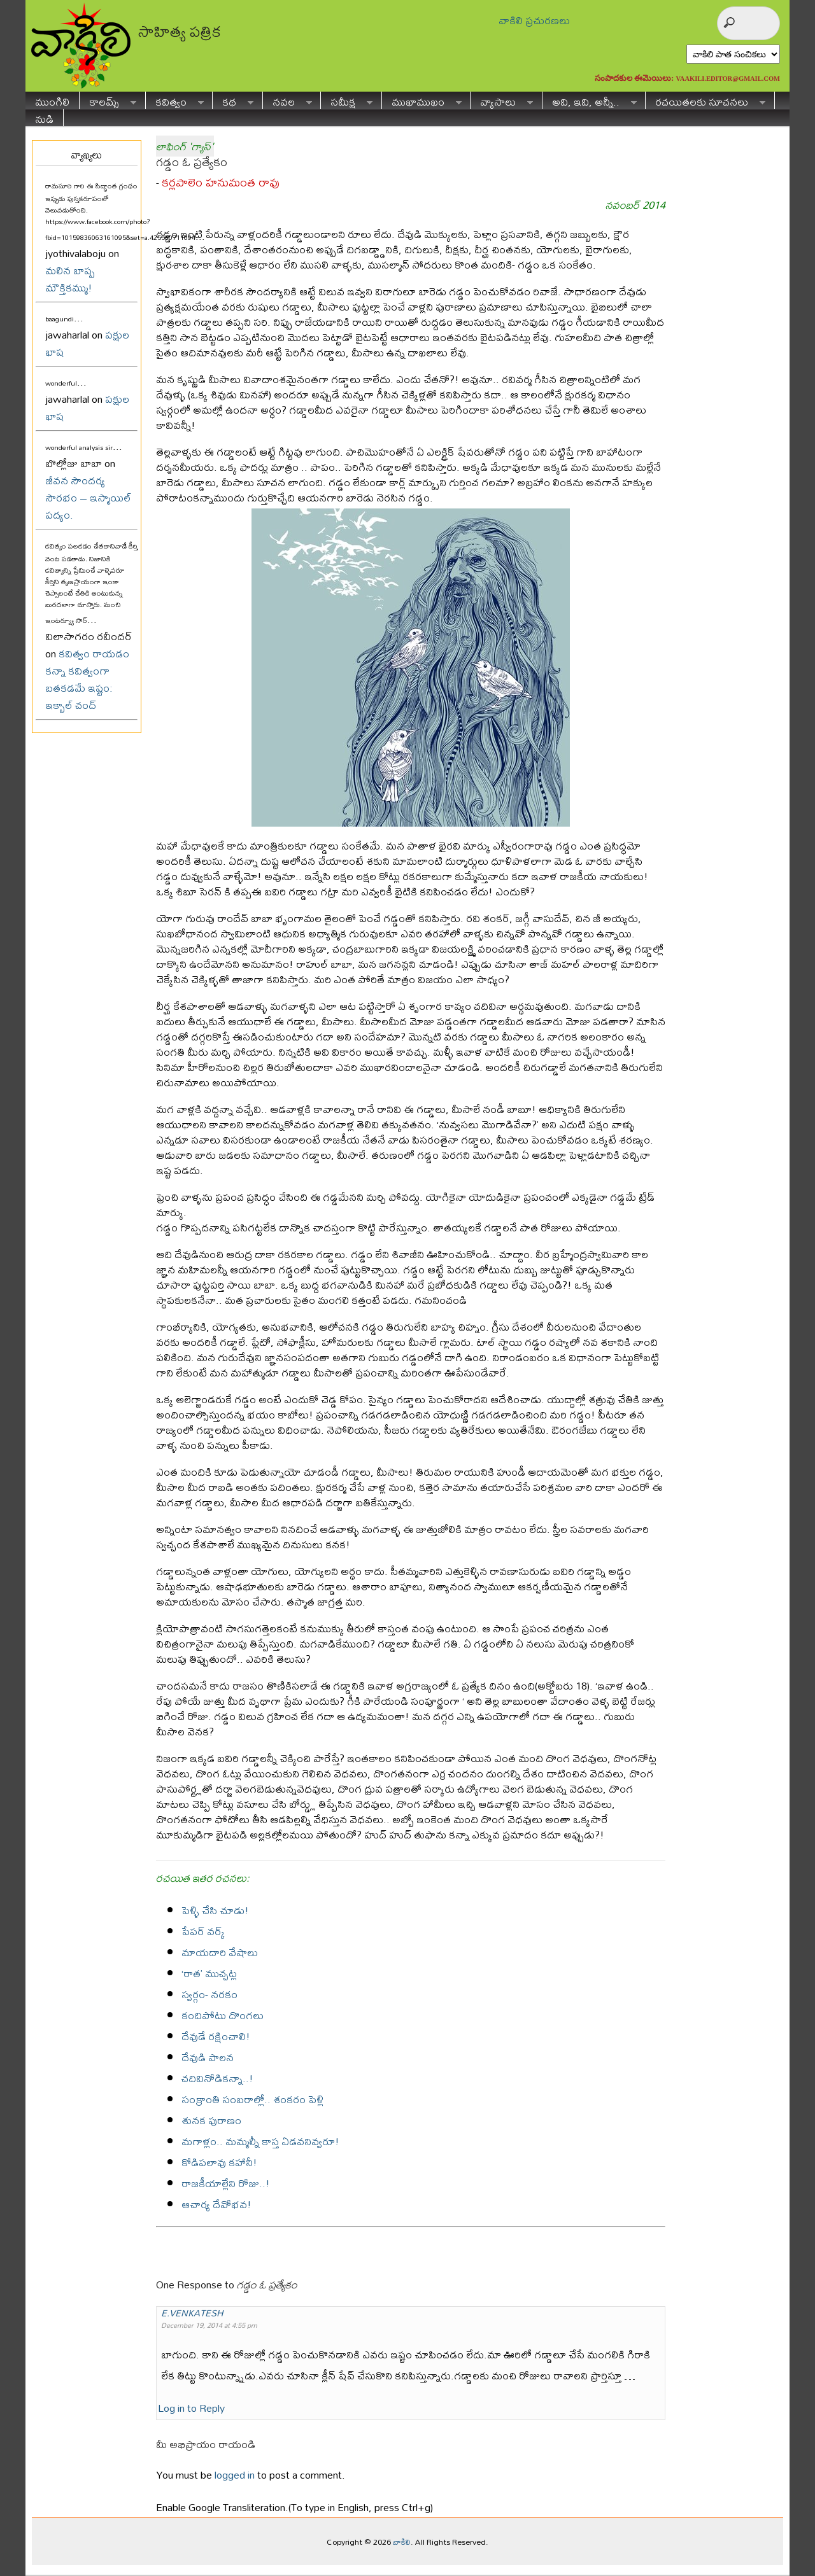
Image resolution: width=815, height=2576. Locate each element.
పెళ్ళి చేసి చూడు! (215, 1910)
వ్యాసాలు (502, 100)
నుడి (44, 117)
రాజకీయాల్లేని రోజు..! (225, 2183)
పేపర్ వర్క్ (203, 1931)
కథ (233, 100)
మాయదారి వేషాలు (219, 1952)
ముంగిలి (52, 100)
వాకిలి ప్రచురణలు (534, 20)
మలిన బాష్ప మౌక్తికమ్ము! (70, 279)
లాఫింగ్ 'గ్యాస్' (185, 146)
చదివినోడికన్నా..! (217, 2078)
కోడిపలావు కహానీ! (219, 2162)
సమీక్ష (346, 100)
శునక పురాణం (211, 2120)
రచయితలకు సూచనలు (705, 100)
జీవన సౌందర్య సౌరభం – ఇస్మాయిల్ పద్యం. (88, 497)
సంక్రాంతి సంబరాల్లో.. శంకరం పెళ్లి (252, 2099)
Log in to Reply (191, 2407)
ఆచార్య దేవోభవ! (216, 2204)
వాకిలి (402, 2541)
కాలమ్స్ (108, 100)
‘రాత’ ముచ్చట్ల (209, 1973)
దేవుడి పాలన (207, 2057)
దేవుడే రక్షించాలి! (215, 2036)
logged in (235, 2474)
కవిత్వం (175, 100)
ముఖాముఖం (422, 100)
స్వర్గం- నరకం (209, 1994)
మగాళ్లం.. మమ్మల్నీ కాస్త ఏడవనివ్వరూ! (260, 2141)
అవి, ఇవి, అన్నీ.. (589, 100)
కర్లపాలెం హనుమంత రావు (221, 182)
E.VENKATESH (192, 2313)
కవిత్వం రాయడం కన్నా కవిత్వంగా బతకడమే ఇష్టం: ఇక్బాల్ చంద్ (87, 679)
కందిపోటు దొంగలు (222, 2015)
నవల (287, 100)
